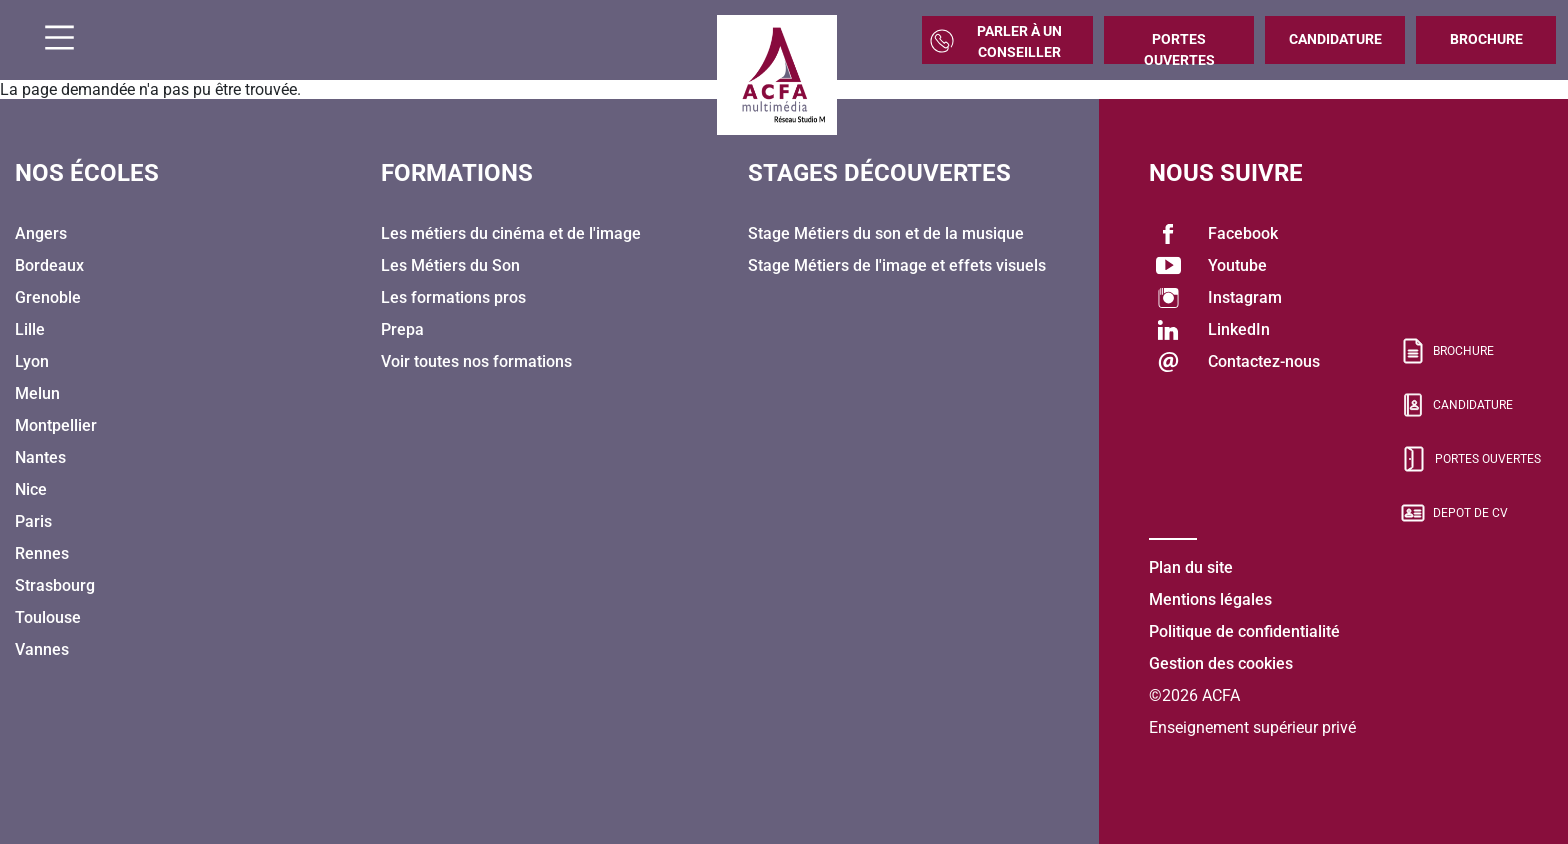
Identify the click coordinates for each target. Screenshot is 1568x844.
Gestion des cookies (1221, 663)
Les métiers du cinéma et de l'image (511, 233)
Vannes (42, 649)
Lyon (32, 361)
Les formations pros (453, 297)
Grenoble (48, 297)
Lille (30, 329)
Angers (41, 233)
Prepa (402, 329)
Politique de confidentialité (1244, 631)
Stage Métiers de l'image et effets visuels (897, 265)
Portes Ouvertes (1179, 47)
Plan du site (1191, 567)
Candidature (1335, 39)
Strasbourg (55, 585)
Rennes (42, 553)
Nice (31, 489)
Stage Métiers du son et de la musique (886, 233)
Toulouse (48, 617)
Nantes (40, 457)
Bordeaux (49, 265)
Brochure (1486, 39)
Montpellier (56, 425)
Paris (33, 521)
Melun (37, 393)
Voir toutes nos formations (476, 361)
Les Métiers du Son (450, 265)
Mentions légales (1210, 599)
